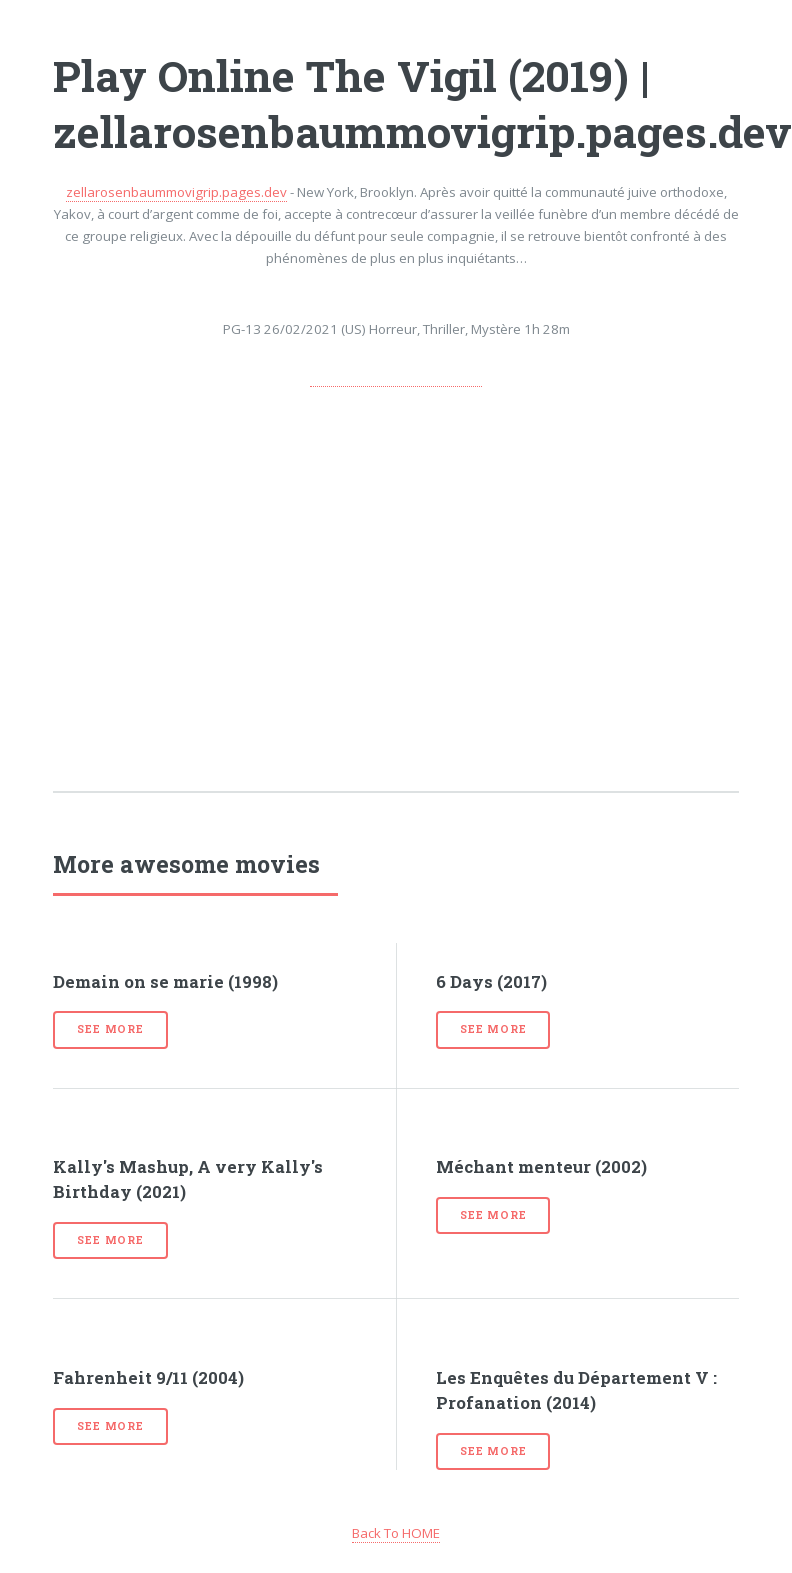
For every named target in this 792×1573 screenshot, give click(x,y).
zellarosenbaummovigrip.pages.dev (176, 192)
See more (110, 1029)
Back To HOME (396, 1533)
